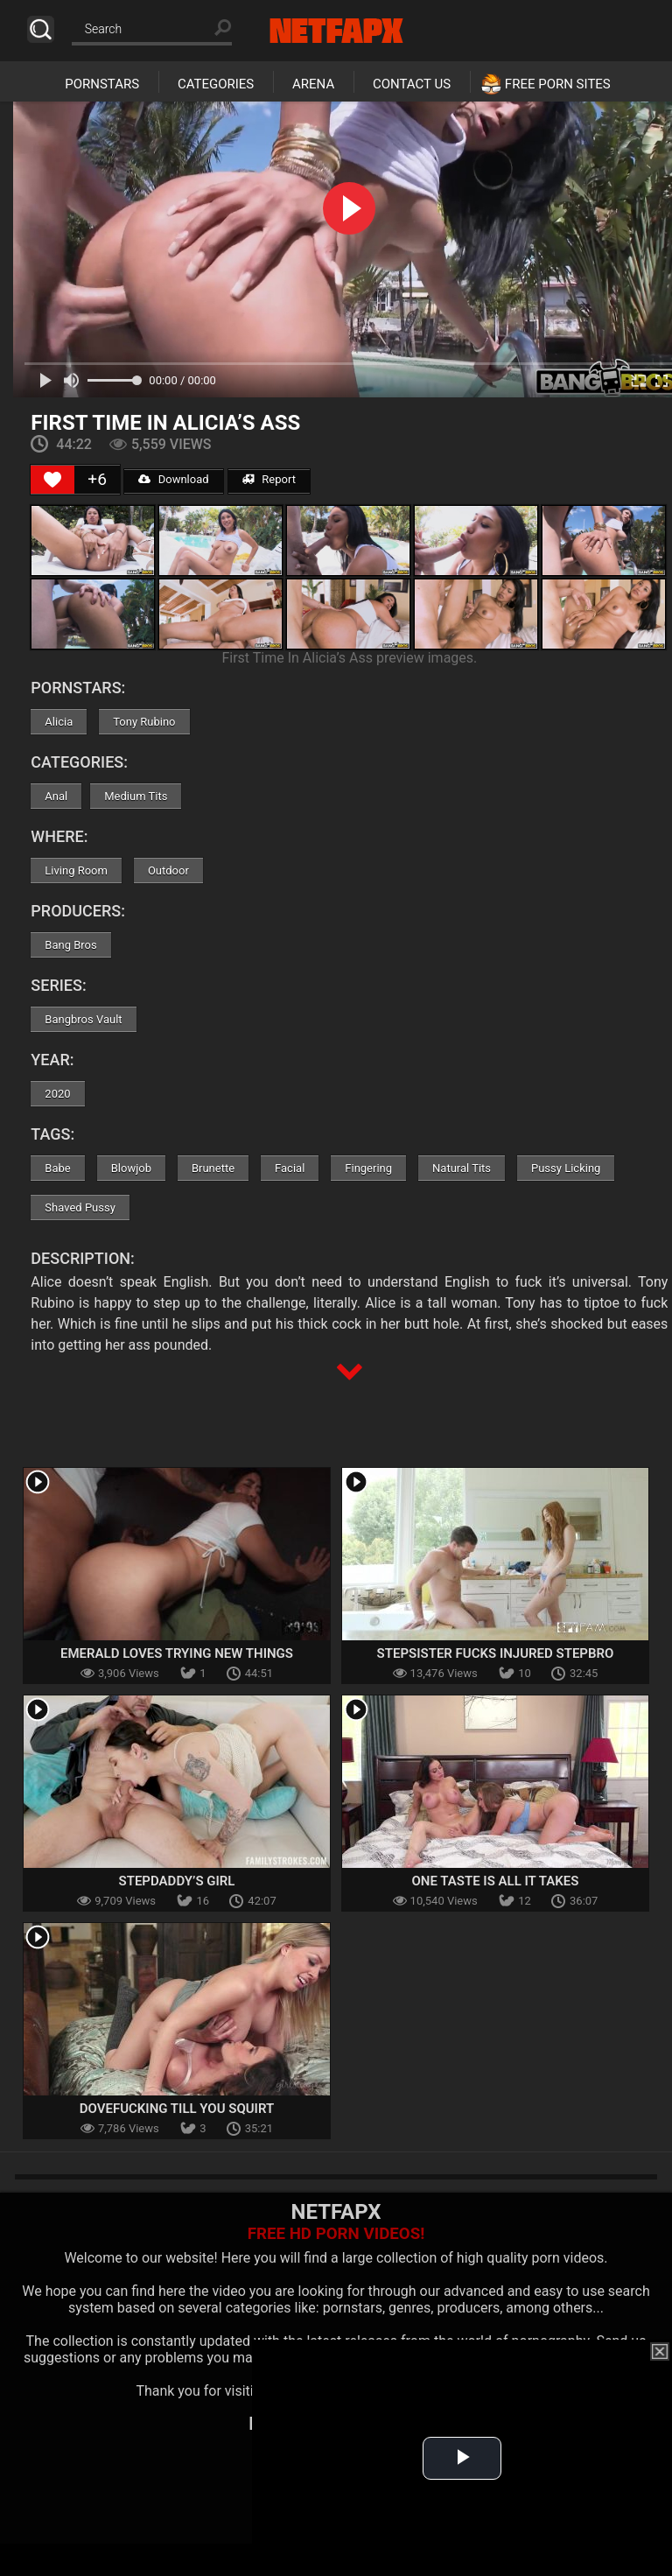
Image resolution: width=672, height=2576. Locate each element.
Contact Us (412, 84)
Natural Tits (461, 1168)
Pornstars (102, 84)
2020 (57, 1093)
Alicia (59, 721)
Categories (216, 84)
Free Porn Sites (558, 84)
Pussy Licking (565, 1168)
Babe (57, 1168)
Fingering (368, 1168)
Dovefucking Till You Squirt (177, 2108)
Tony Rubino (144, 721)
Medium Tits (135, 796)
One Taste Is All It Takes (495, 1881)
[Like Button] (52, 480)
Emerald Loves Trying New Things (176, 1653)
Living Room (76, 870)
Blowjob (131, 1168)
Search (40, 29)
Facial (289, 1168)
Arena (313, 84)
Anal (56, 796)
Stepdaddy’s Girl (177, 1881)
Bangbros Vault (83, 1019)
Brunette (213, 1168)
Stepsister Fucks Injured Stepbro (495, 1653)
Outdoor (168, 870)
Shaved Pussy (80, 1207)
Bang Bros (70, 944)
